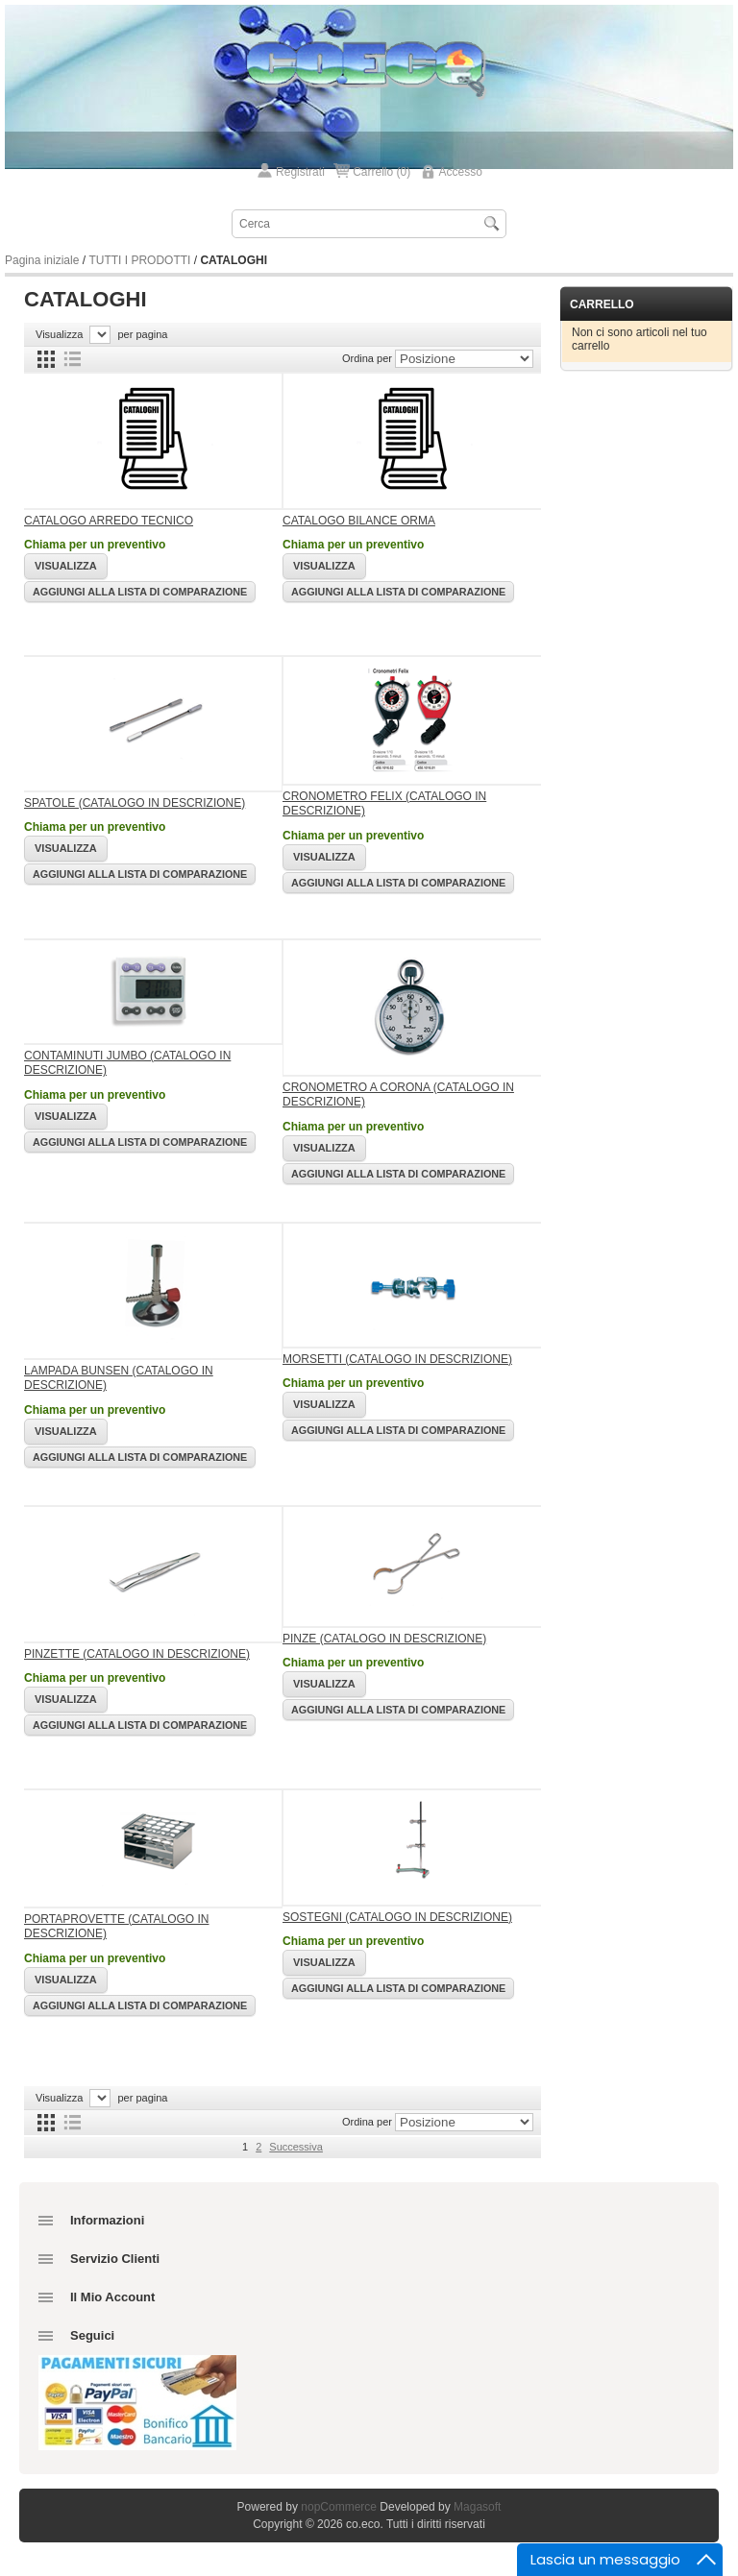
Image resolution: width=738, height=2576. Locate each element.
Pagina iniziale (42, 260)
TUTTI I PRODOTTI (139, 260)
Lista (72, 359)
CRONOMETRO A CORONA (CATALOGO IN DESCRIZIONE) (398, 1095)
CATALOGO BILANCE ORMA (359, 520)
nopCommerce (339, 2507)
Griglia (46, 359)
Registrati (300, 172)
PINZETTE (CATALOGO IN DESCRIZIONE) (137, 1654)
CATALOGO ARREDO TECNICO (108, 520)
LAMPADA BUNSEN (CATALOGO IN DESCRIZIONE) (118, 1378)
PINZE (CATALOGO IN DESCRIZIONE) (384, 1638)
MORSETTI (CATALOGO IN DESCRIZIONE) (397, 1359)
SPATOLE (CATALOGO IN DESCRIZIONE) (134, 803)
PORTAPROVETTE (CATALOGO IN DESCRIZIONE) (116, 1926)
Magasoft (477, 2507)
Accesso (460, 172)
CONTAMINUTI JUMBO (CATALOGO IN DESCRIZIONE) (127, 1063)
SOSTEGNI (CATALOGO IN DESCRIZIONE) (397, 1917)
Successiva (296, 2146)
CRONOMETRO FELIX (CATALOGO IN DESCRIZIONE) (384, 804)
